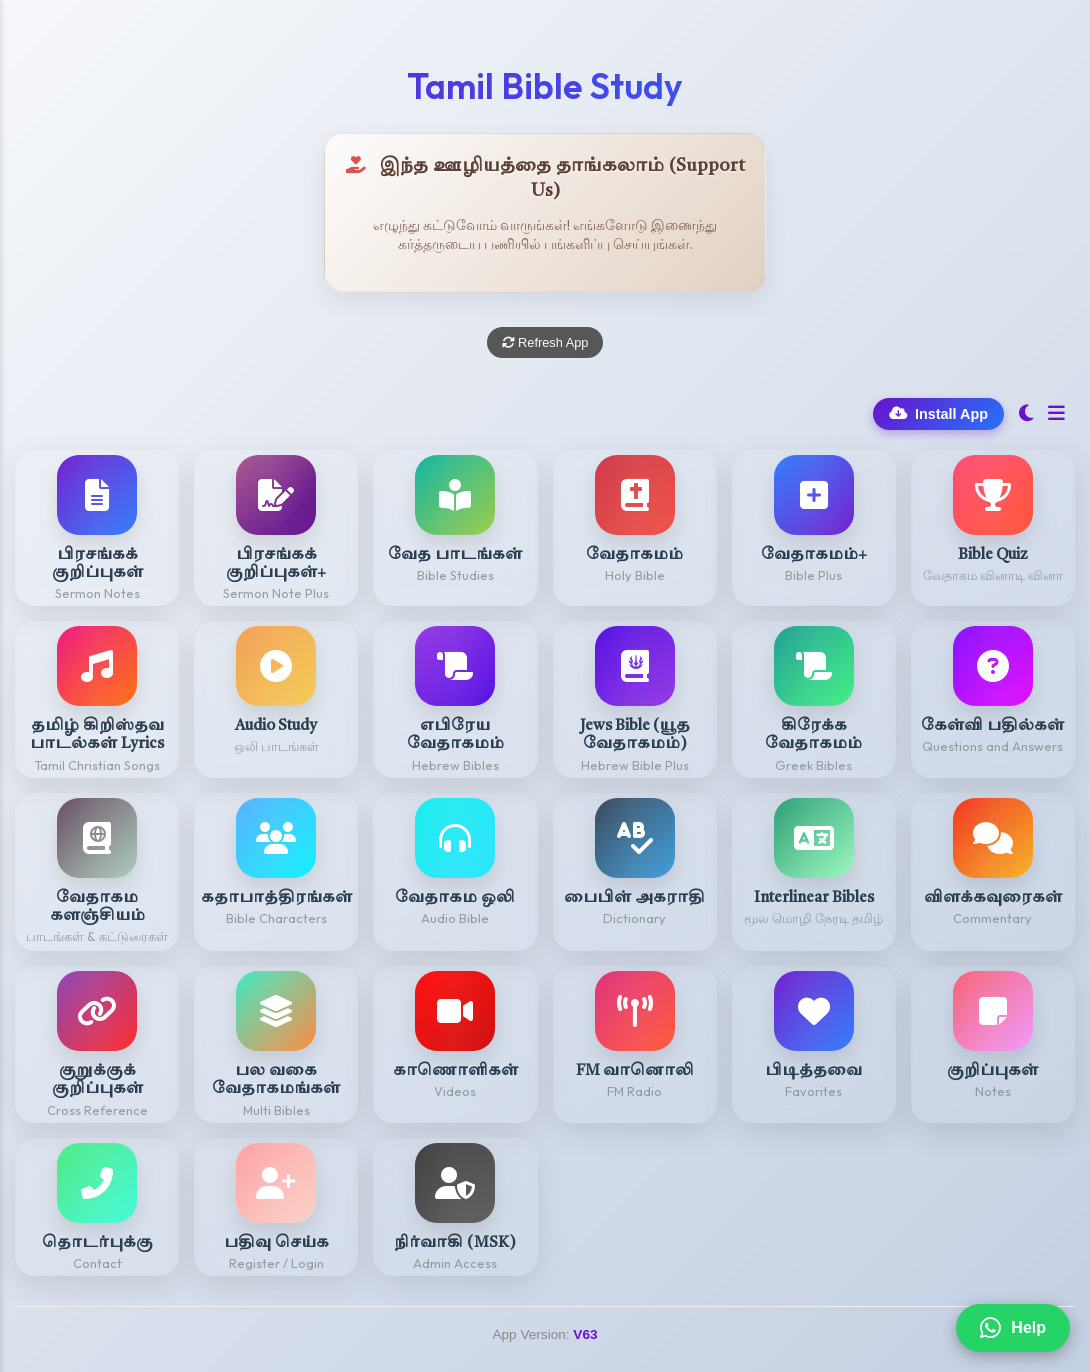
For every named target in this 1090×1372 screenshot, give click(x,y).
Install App (938, 414)
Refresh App (545, 342)
